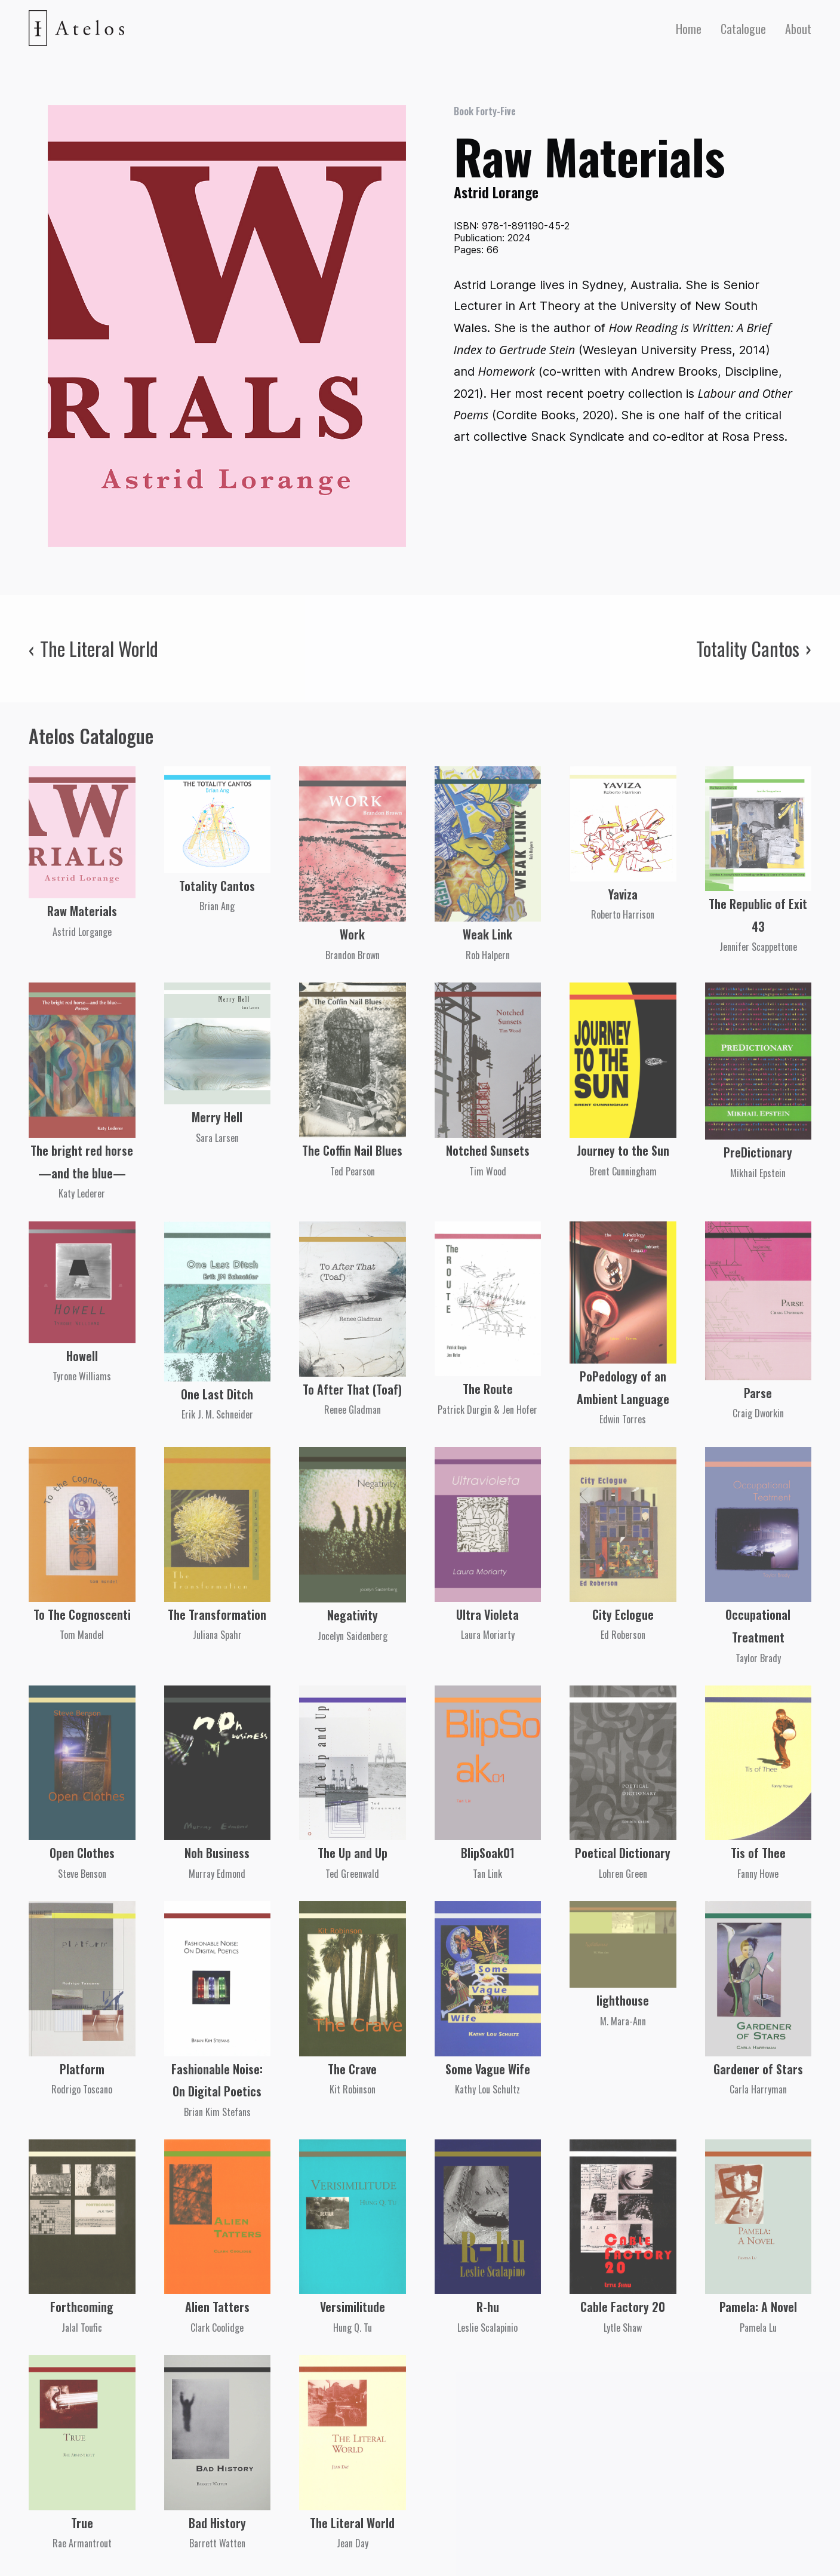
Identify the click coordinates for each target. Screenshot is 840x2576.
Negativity (352, 1615)
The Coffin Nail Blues (352, 1150)
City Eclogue (623, 1614)
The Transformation (217, 1614)
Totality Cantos (217, 886)
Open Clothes (82, 1853)
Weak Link (487, 934)
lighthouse (622, 2000)
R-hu (487, 2307)
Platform (82, 2069)
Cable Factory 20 (622, 2307)
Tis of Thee (758, 1853)
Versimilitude (352, 2307)
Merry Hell (217, 1117)
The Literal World (352, 2523)
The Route (488, 1389)
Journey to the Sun (623, 1150)
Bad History (217, 2523)
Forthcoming (81, 2307)
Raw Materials (82, 911)
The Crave (352, 2069)
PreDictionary (758, 1152)
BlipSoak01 (488, 1853)
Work (352, 934)
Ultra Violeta (487, 1614)
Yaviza (623, 894)
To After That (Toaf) (352, 1389)
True (82, 2523)
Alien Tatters (217, 2307)
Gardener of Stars (758, 2069)
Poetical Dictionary (622, 1853)
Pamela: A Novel (758, 2307)
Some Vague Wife (487, 2069)
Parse (758, 1393)
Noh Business (217, 1853)
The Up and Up (352, 1853)
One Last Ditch (217, 1394)
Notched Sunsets (488, 1150)
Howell (82, 1356)
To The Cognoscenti (82, 1614)
